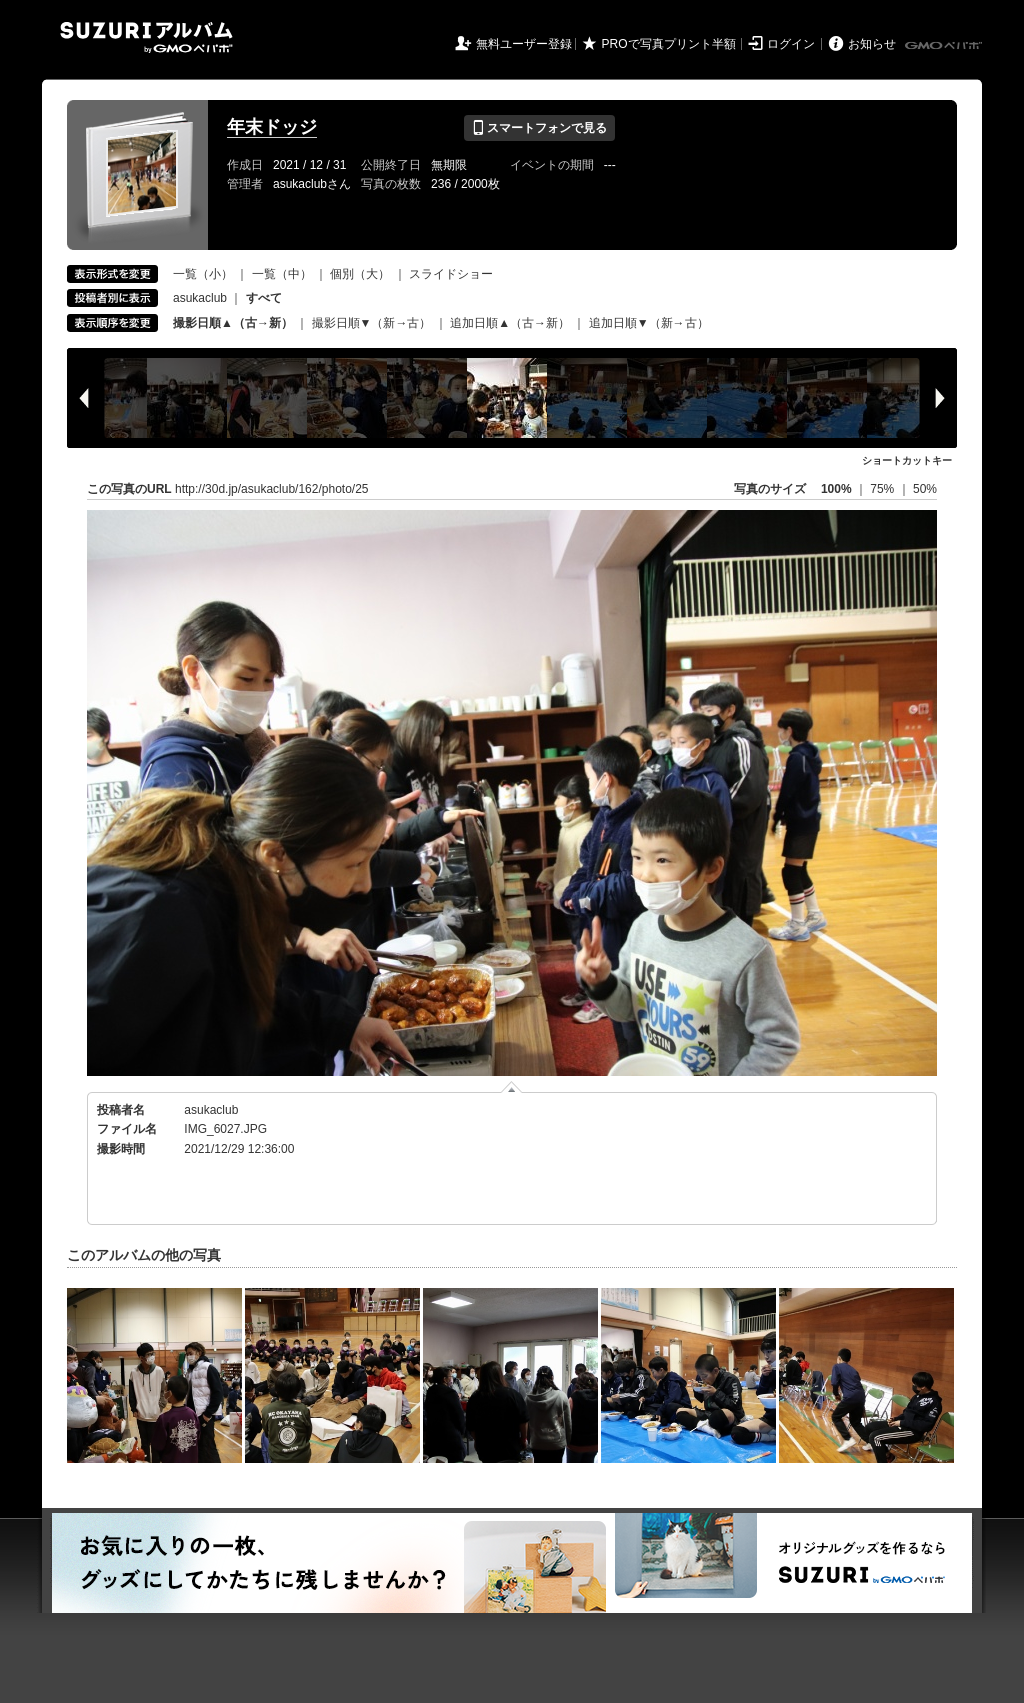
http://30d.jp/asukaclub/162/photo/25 (271, 489)
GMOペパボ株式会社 (945, 46)
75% (883, 489)
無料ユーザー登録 (524, 44)
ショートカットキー (907, 460)
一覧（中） (282, 274)
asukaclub (200, 298)
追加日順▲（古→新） (510, 323)
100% (836, 489)
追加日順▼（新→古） (649, 323)
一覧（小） (203, 274)
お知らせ (872, 44)
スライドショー (451, 274)
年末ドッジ (272, 127)
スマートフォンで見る (539, 128)
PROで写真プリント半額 (669, 44)
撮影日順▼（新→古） (372, 323)
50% (925, 489)
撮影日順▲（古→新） (233, 323)
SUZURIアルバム (146, 37)
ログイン (791, 44)
